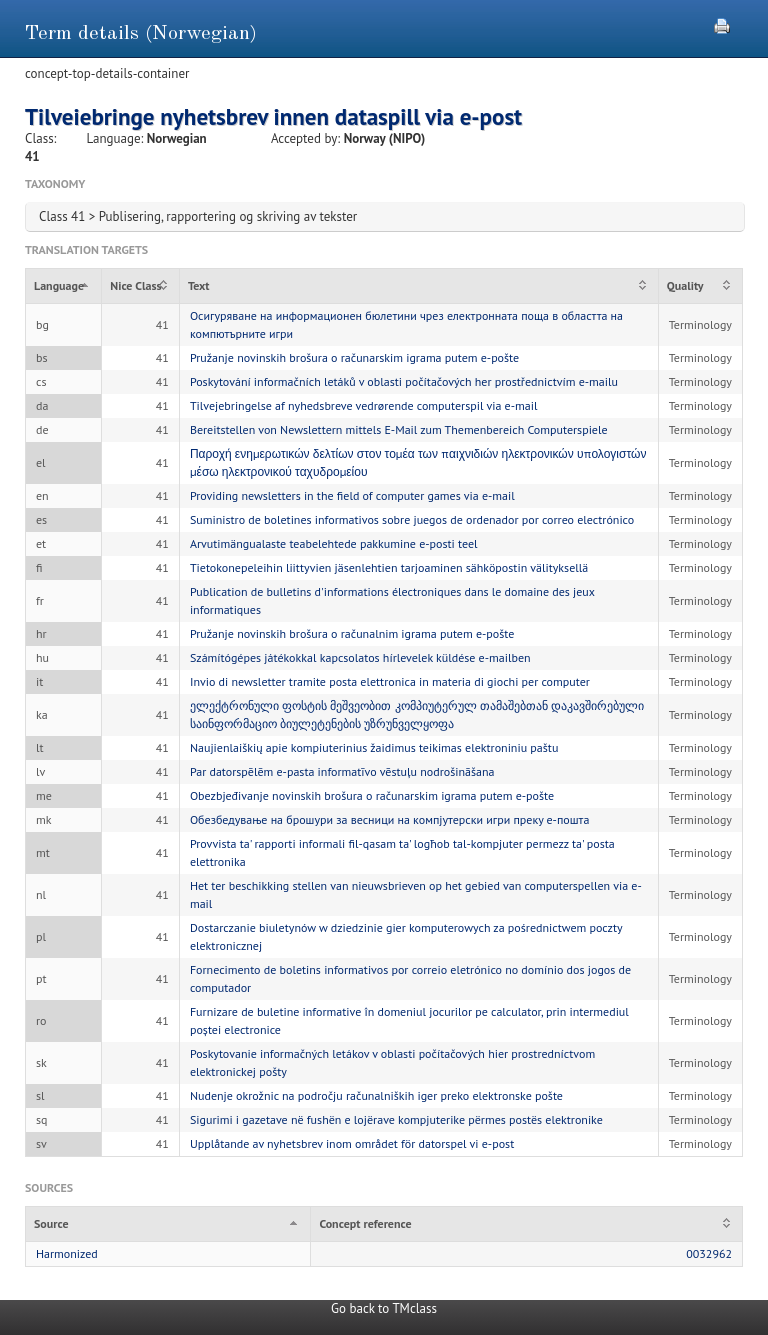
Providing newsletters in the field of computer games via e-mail (352, 495)
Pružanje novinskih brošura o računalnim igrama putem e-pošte (352, 633)
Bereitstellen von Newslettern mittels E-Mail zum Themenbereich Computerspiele (399, 429)
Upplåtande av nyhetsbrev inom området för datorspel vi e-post (352, 1143)
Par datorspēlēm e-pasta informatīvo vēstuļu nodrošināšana (342, 771)
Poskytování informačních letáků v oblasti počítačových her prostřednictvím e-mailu (404, 381)
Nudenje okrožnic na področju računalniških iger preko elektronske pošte (376, 1095)
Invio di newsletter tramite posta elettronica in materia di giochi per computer (390, 681)
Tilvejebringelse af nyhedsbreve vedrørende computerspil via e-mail (364, 405)
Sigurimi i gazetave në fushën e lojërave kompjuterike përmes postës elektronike (396, 1119)
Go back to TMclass (384, 1308)
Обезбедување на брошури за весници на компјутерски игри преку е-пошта (389, 819)
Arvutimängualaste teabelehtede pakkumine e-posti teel (334, 543)
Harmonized (67, 1253)
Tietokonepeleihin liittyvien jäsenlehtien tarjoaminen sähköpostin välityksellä (389, 567)
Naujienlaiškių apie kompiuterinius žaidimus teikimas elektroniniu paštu (374, 747)
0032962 (709, 1253)
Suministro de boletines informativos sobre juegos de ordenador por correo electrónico (412, 519)
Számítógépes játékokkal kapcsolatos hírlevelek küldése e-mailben (360, 657)
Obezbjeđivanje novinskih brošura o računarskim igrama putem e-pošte (372, 795)
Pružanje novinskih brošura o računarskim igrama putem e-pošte (354, 357)
